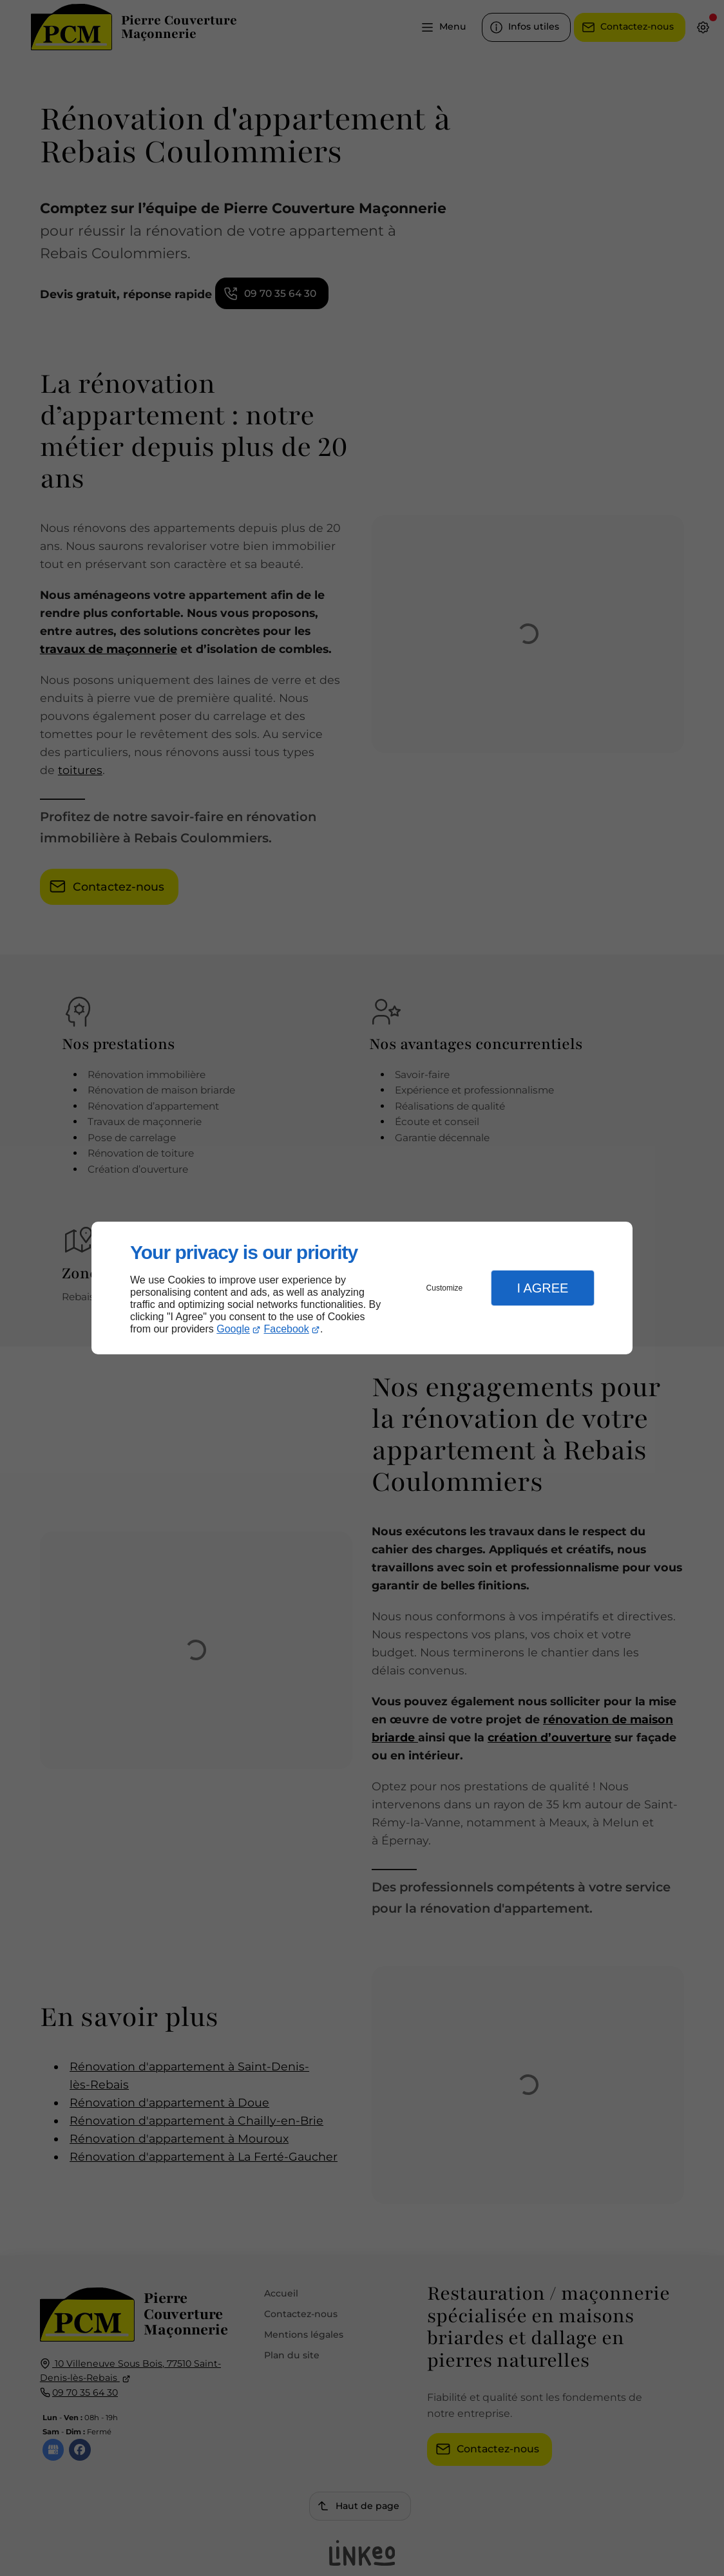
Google (233, 1328)
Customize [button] (444, 1288)
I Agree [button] (542, 1288)
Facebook (286, 1328)
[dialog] (362, 1288)
